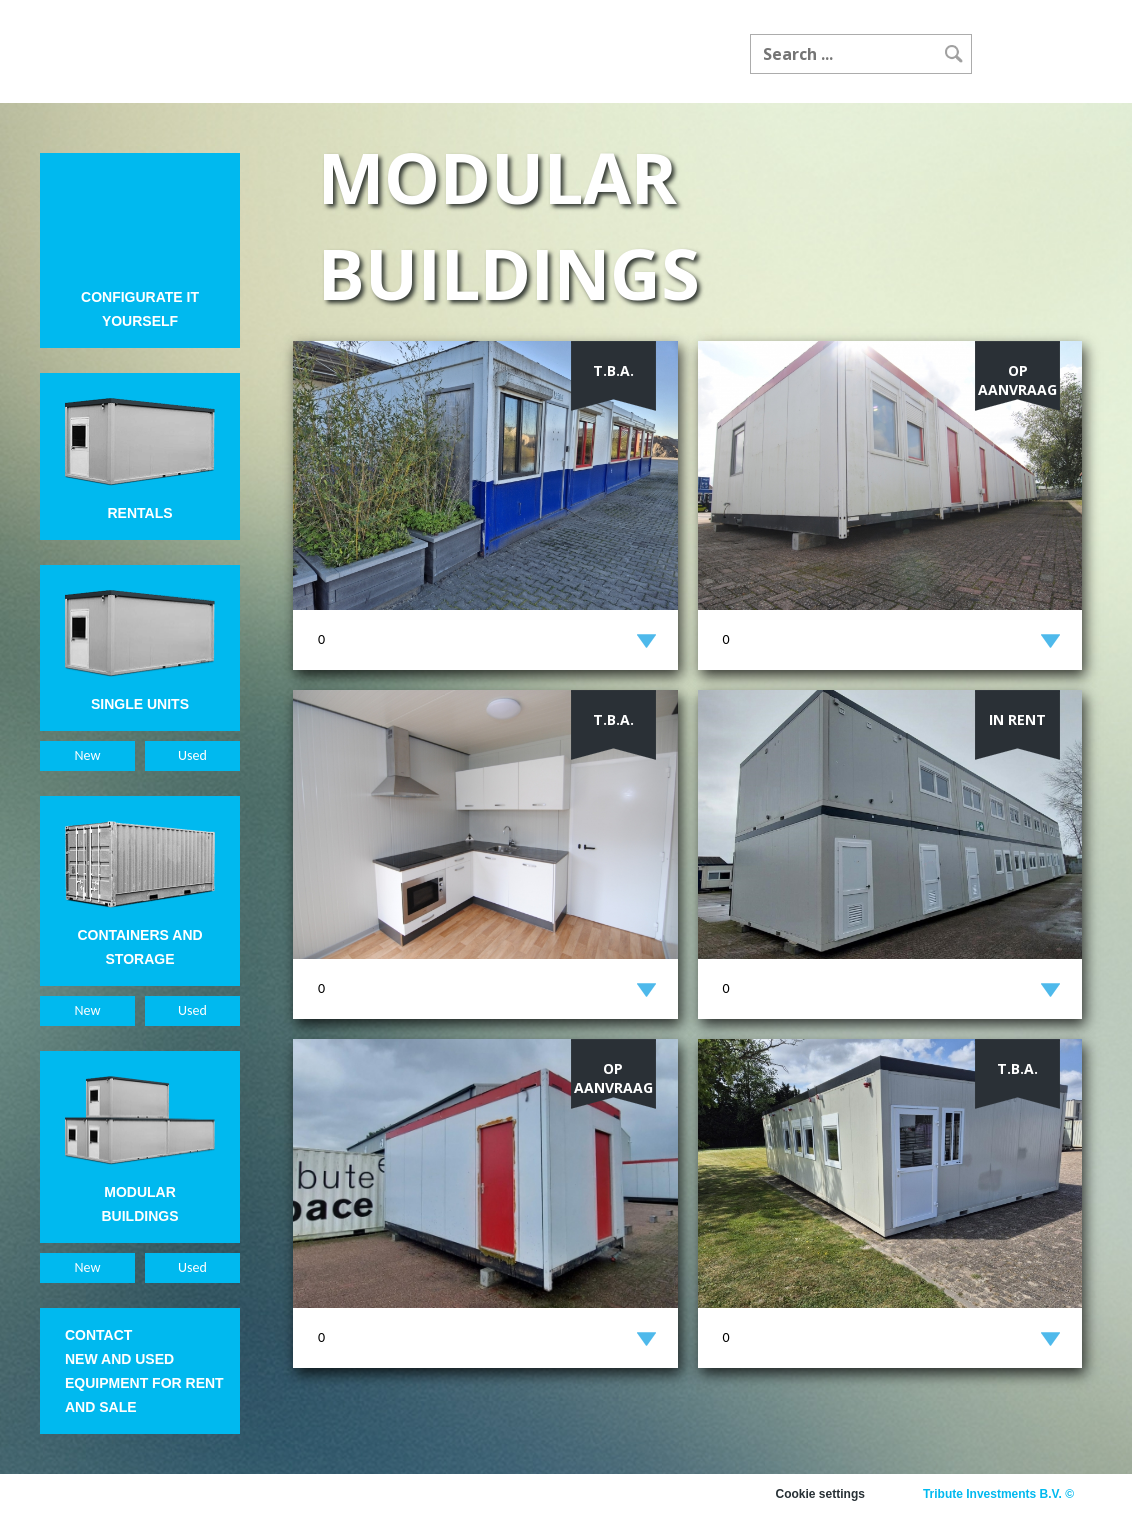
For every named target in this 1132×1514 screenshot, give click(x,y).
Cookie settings (820, 1494)
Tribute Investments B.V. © (998, 1494)
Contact (98, 1335)
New (88, 755)
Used (192, 755)
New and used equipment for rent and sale (144, 1383)
